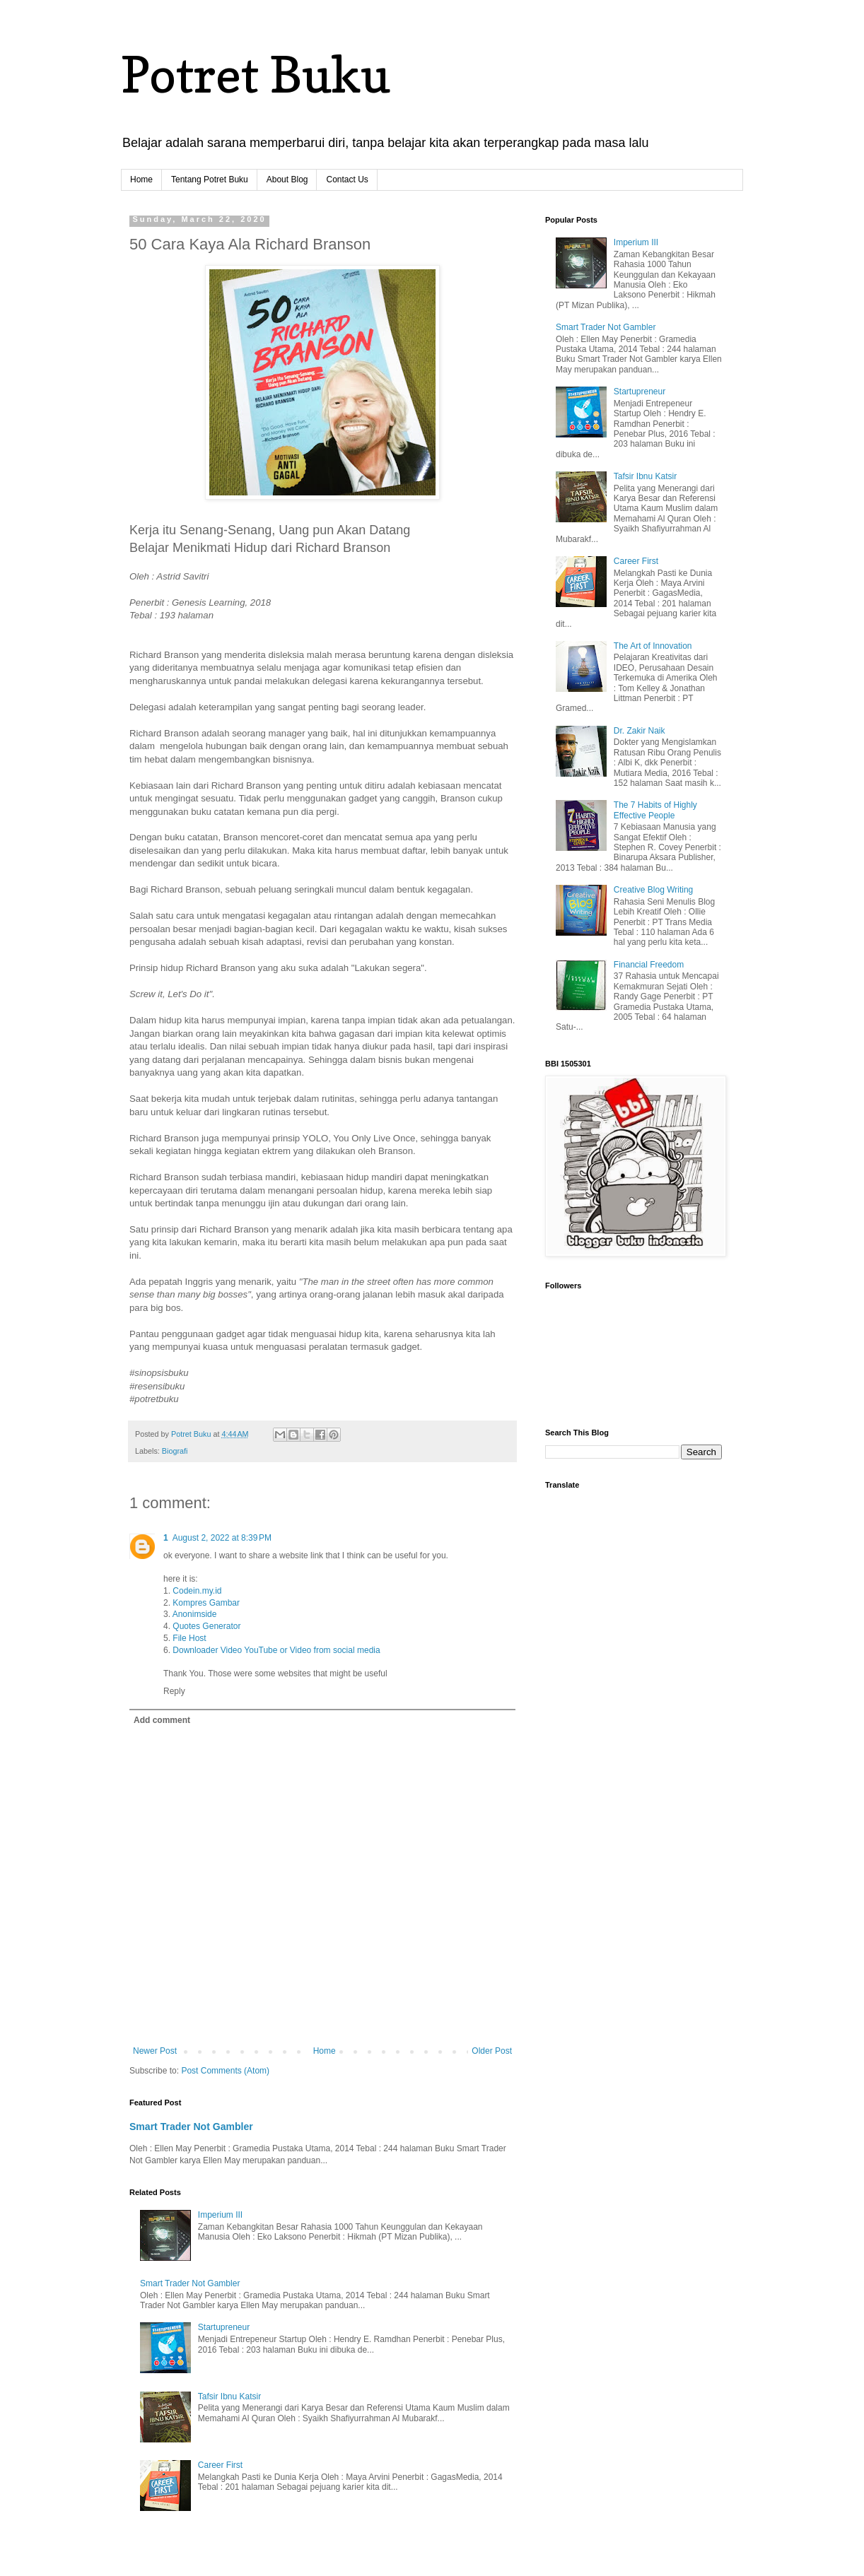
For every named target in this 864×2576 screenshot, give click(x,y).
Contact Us (347, 179)
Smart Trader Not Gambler (191, 2126)
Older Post (492, 2051)
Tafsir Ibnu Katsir (229, 2396)
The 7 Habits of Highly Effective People (655, 810)
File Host (189, 1638)
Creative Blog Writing (654, 890)
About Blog (287, 179)
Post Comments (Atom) (225, 2071)
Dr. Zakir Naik (639, 731)
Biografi (175, 1451)
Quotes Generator (206, 1626)
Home (141, 179)
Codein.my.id (197, 1591)
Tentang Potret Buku (209, 179)
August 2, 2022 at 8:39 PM (222, 1538)
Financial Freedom (649, 965)
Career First (220, 2465)
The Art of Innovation (653, 646)
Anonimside (195, 1614)
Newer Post (155, 2051)
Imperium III (220, 2215)
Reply (174, 1691)
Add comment (162, 1720)
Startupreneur (224, 2327)
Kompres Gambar (206, 1603)
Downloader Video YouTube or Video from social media (276, 1650)
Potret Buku (255, 75)
